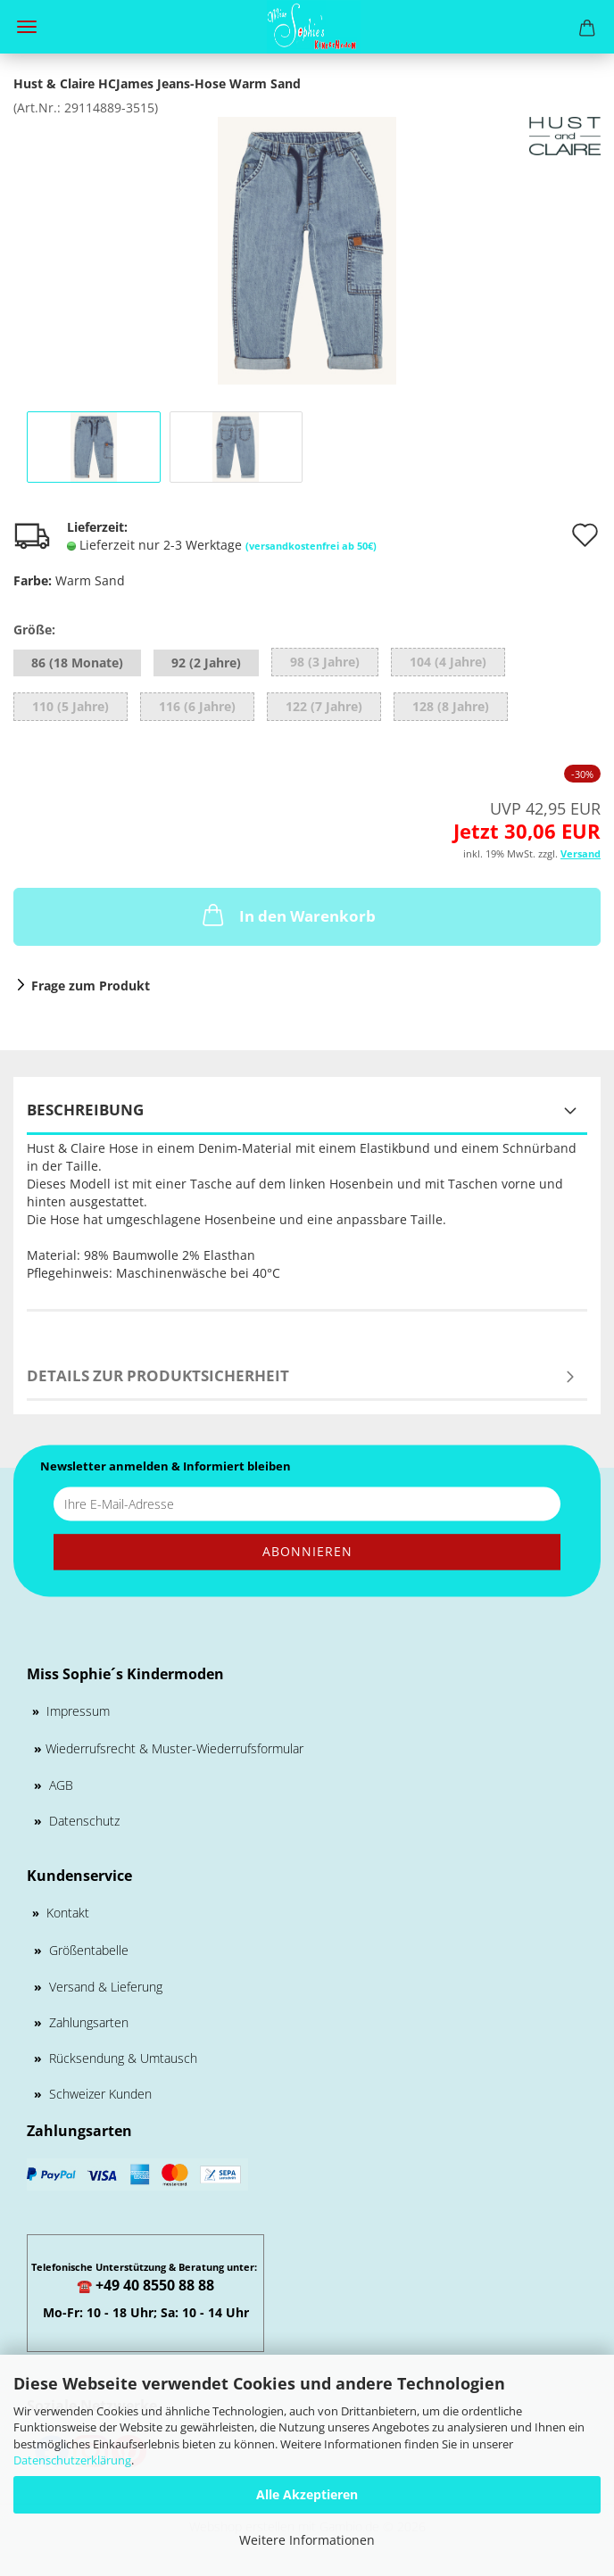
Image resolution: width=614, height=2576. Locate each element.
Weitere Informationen (307, 2539)
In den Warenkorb (287, 914)
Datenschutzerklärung (72, 2460)
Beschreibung (85, 1109)
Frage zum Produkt (90, 985)
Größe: (34, 629)
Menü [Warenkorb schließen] (27, 27)
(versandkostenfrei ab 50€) (311, 545)
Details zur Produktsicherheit (158, 1375)
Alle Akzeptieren (307, 2494)
